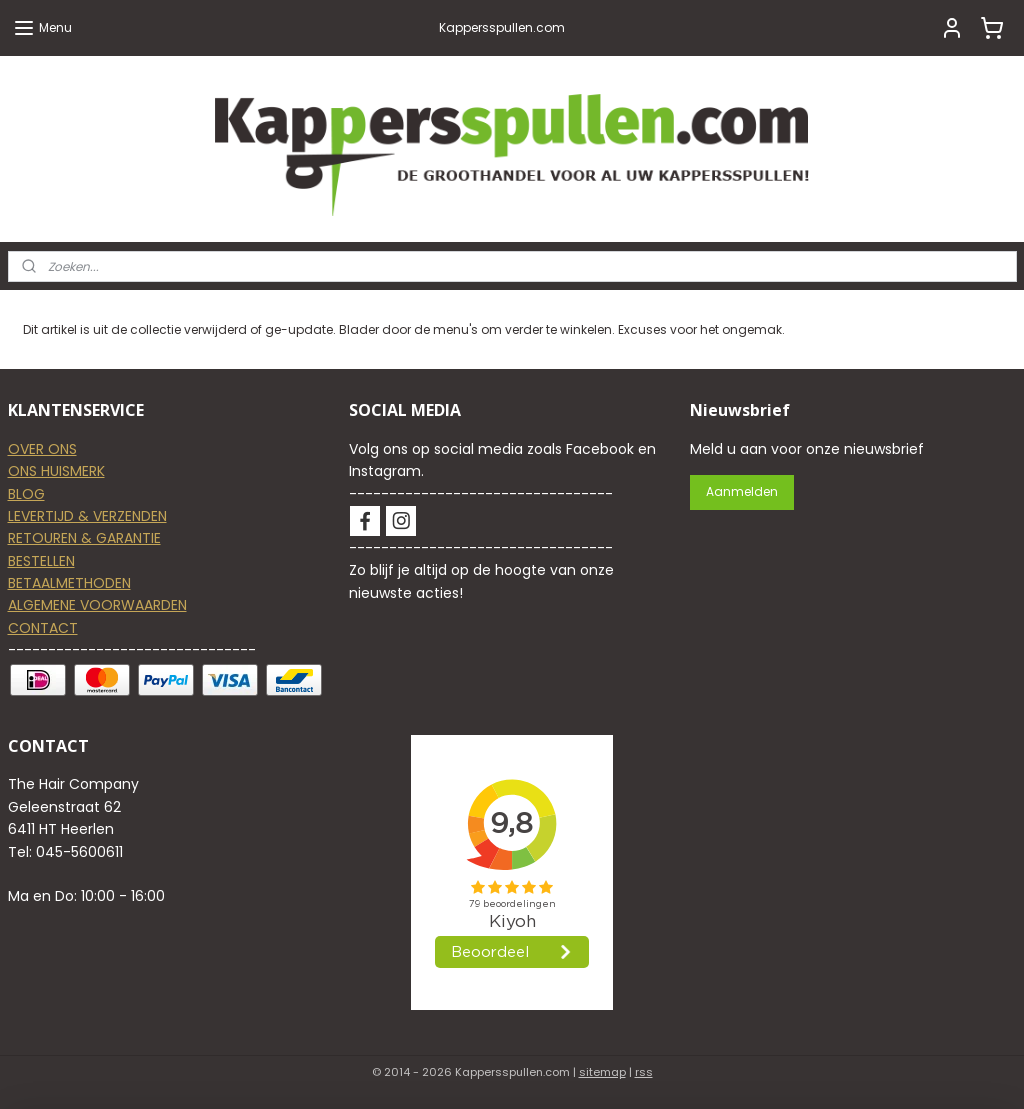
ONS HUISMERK (56, 471)
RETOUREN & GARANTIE (84, 538)
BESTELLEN (41, 561)
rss (644, 1072)
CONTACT (43, 628)
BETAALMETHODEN (69, 583)
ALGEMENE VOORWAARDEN (97, 605)
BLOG (26, 494)
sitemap (602, 1072)
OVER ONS (42, 449)
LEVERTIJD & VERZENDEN (87, 516)
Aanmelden (742, 491)
